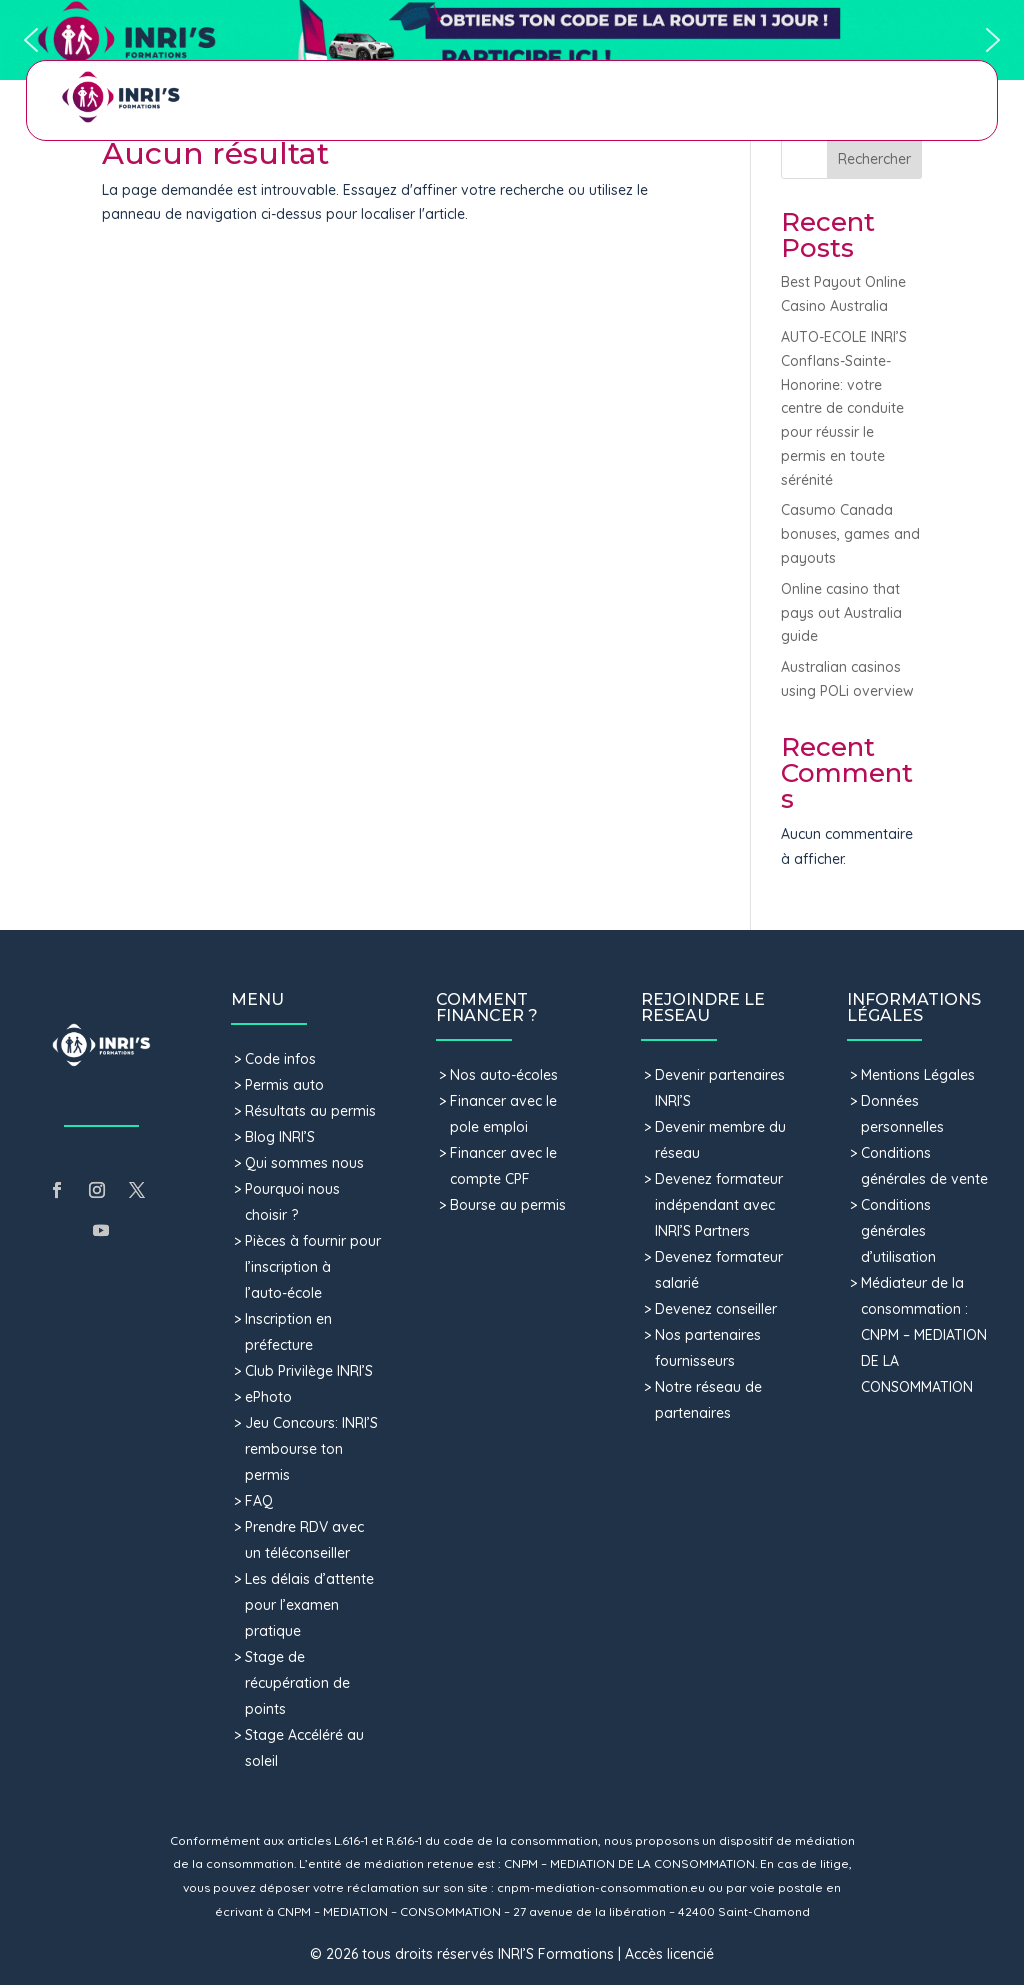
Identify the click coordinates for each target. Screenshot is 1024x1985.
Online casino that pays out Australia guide (841, 613)
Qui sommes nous (304, 1163)
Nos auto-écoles (504, 1075)
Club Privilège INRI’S (309, 1371)
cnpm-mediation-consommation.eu (601, 1887)
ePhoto (268, 1397)
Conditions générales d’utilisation (898, 1231)
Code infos (280, 1059)
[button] (512, 40)
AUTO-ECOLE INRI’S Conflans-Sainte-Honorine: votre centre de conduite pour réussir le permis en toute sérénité (844, 408)
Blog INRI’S (280, 1137)
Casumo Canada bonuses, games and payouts (850, 534)
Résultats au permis (310, 1111)
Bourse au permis (508, 1205)
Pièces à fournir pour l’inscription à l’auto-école (313, 1267)
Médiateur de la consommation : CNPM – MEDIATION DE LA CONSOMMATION (924, 1335)
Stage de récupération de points (297, 1683)
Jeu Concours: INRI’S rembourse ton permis (311, 1449)
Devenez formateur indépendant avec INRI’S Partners (719, 1205)
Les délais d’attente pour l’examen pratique (309, 1605)
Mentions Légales (918, 1075)
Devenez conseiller (716, 1309)
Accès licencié (669, 1954)
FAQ (259, 1501)
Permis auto (284, 1085)
